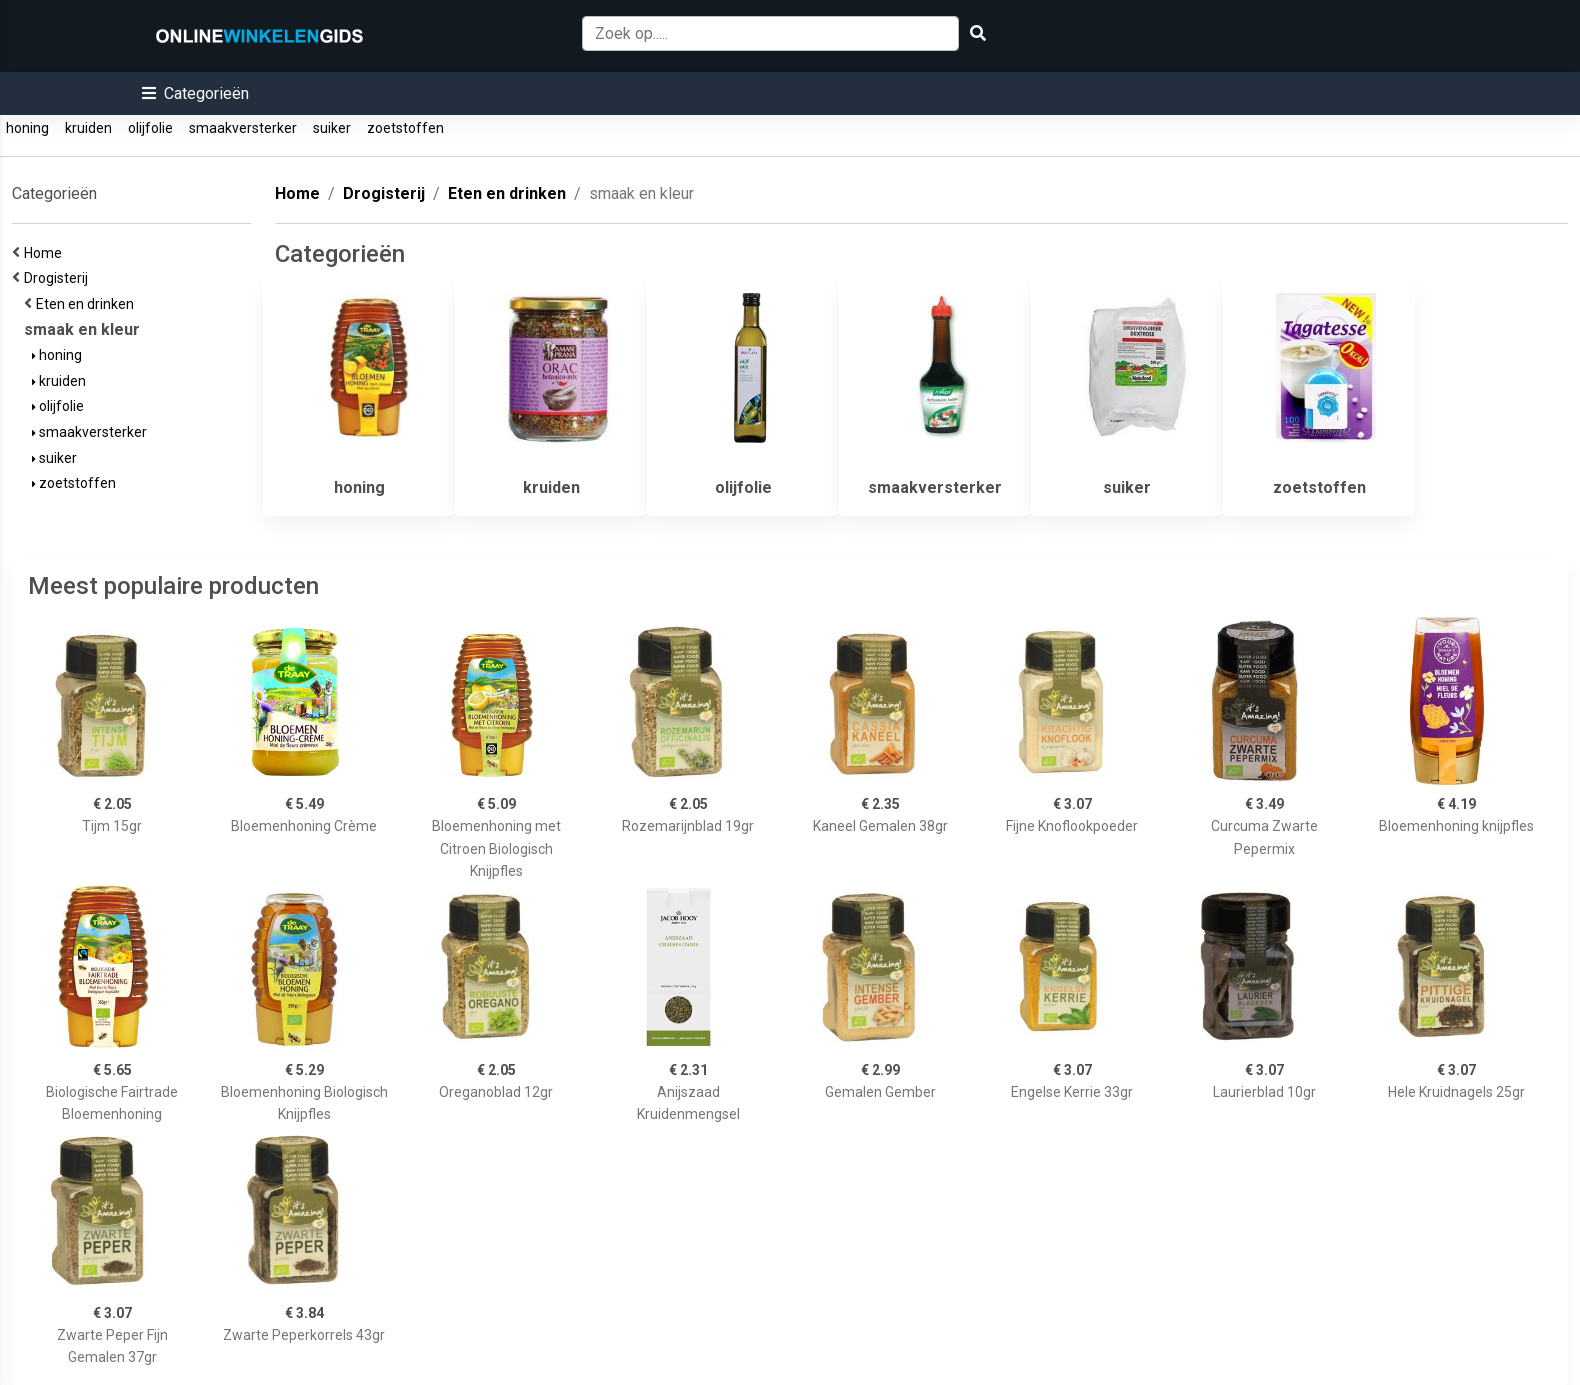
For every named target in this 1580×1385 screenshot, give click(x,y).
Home (46, 253)
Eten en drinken (88, 304)
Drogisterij (59, 278)
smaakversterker (243, 128)
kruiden (88, 128)
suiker (332, 128)
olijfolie (150, 128)
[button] (195, 93)
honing (27, 128)
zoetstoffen (405, 128)
